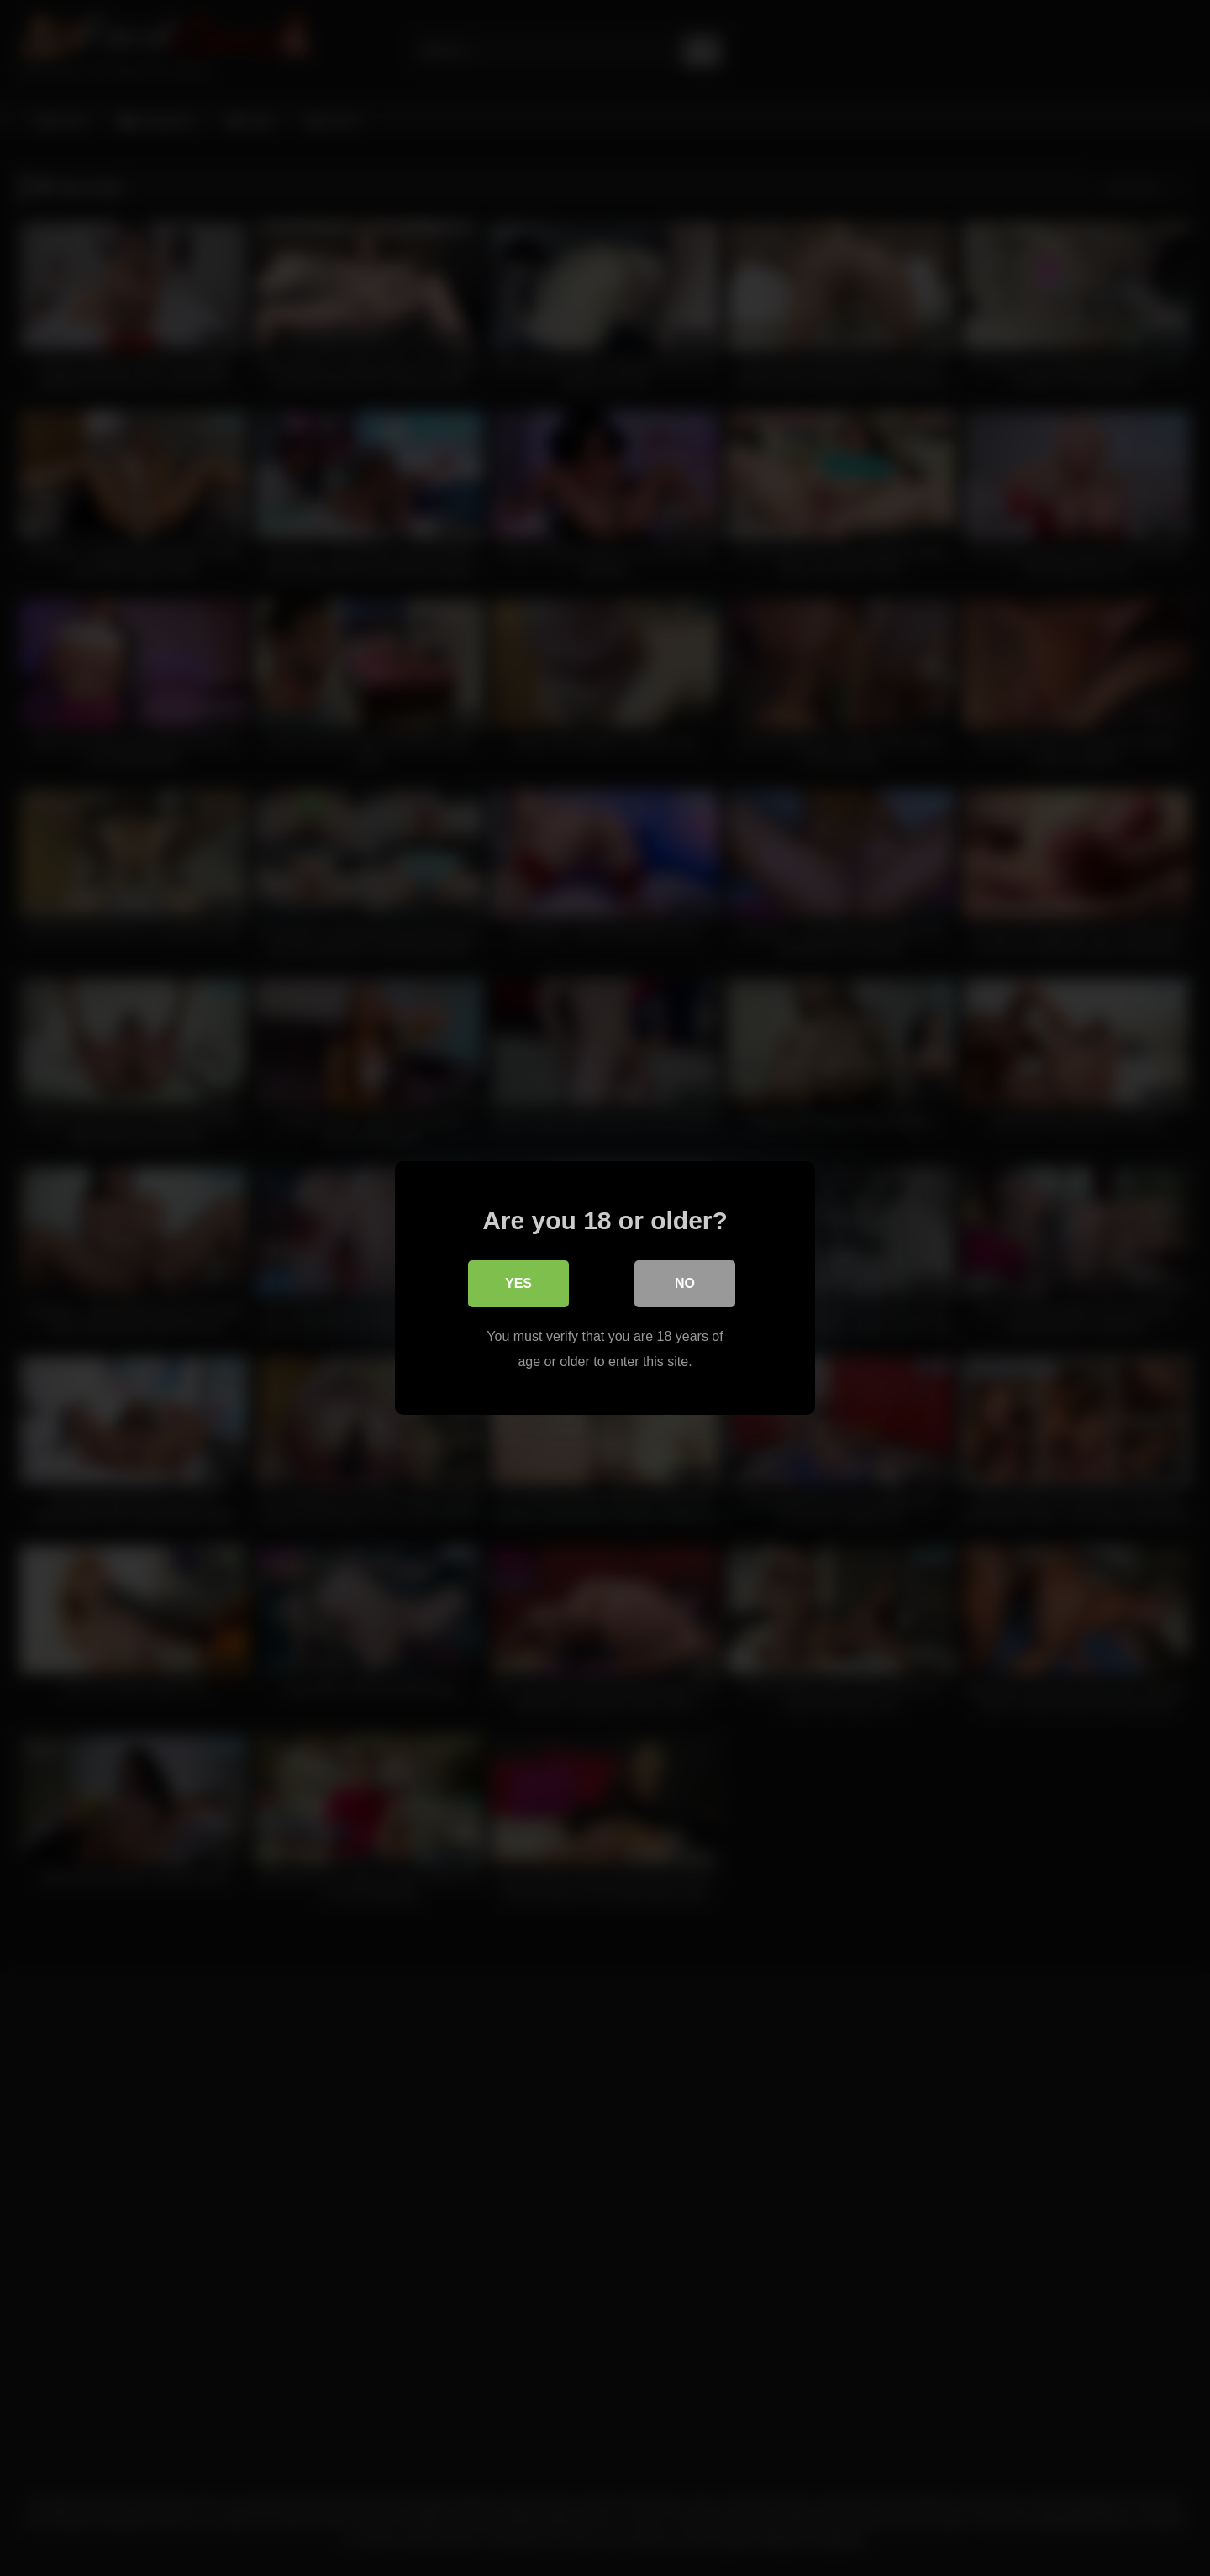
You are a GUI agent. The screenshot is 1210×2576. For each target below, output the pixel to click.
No (685, 1283)
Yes (518, 1283)
